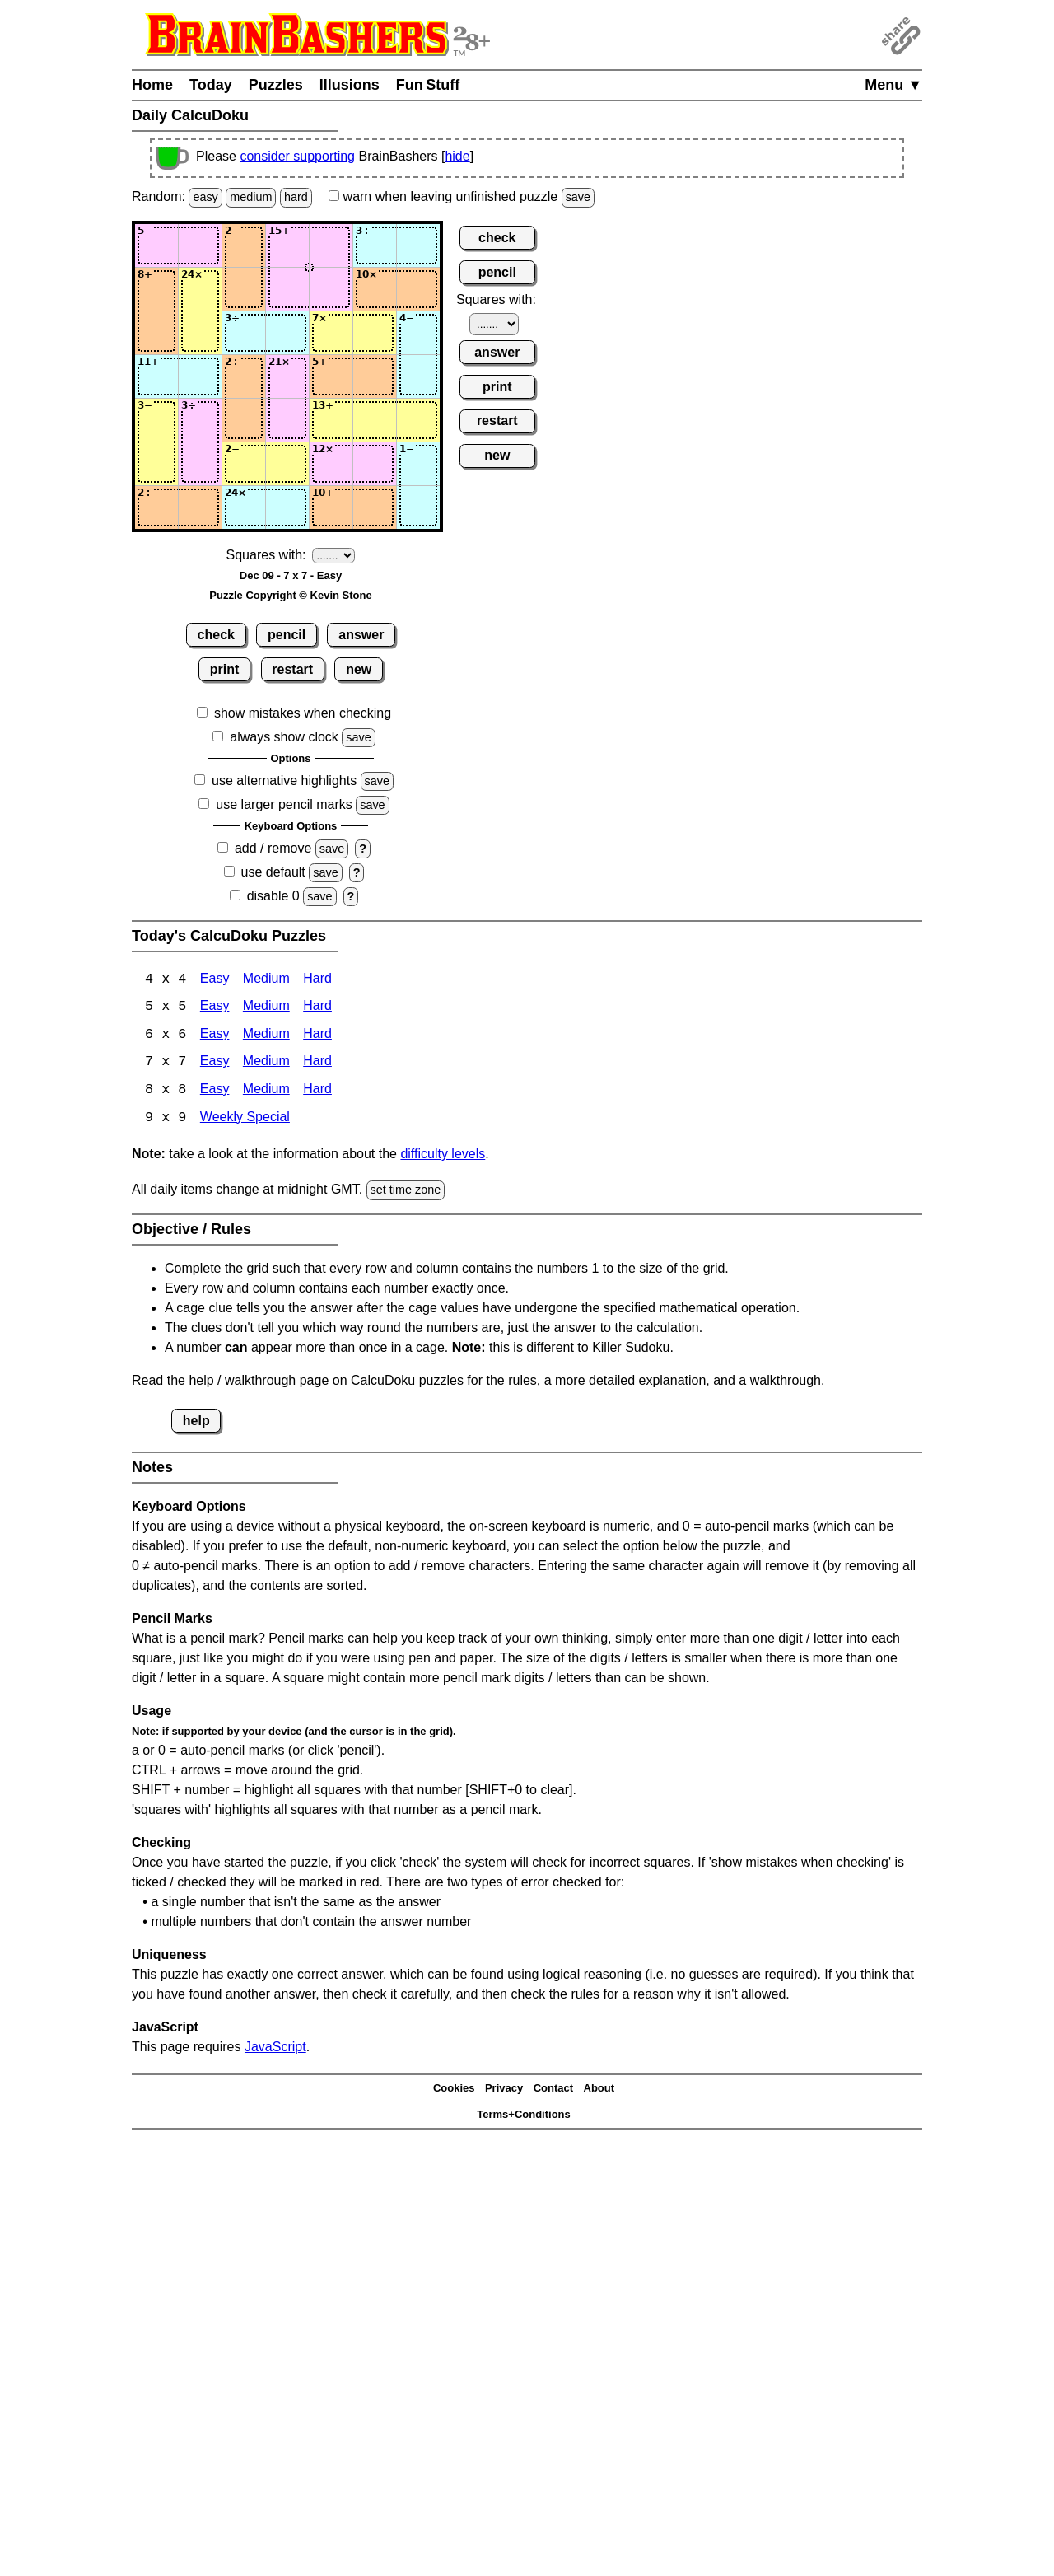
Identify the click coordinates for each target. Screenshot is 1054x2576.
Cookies (454, 2090)
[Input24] (287, 289)
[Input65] (331, 463)
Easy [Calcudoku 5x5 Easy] (215, 1008)
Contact (553, 2090)
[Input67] (418, 463)
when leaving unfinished (462, 196)
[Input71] (156, 507)
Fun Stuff (428, 85)
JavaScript (275, 2048)
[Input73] (243, 507)
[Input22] (200, 289)
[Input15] (331, 245)
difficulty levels (442, 1156)
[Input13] (243, 245)
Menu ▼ (893, 85)
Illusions (349, 85)
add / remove (273, 848)
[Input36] (374, 332)
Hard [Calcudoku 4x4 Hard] (317, 980)
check (216, 635)
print (225, 669)
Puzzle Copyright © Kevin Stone (290, 595)
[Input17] (418, 245)
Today (210, 85)
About (599, 2090)
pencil (286, 635)
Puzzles (276, 85)
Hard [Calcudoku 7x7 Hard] (317, 1064)
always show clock (284, 737)
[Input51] (156, 420)
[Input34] (287, 332)
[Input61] (156, 463)
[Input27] (418, 289)
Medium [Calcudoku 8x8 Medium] (266, 1092)
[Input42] (200, 376)
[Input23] (243, 289)
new (358, 669)
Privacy (504, 2090)
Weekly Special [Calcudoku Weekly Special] (245, 1120)
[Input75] (331, 507)
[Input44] (287, 376)
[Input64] (287, 463)
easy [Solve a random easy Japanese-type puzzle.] (205, 196)
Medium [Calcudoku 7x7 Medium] (266, 1064)
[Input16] (374, 245)
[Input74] (287, 507)
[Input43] (243, 376)
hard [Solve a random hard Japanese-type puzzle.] (296, 196)
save (578, 196)
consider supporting (297, 156)
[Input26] (374, 289)
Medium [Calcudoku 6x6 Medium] (266, 1036)
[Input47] (418, 376)
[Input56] (374, 420)
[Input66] (374, 463)
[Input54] (287, 420)
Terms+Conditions (524, 2117)
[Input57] (418, 420)
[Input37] (418, 332)
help (196, 1422)
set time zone (406, 1192)
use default (273, 872)
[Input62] (200, 463)
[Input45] (331, 376)
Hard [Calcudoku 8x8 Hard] (317, 1092)
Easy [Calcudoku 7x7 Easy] (215, 1064)
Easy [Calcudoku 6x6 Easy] (215, 1036)
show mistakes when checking (302, 713)
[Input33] (243, 332)
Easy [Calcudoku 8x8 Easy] (215, 1092)
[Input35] (331, 332)
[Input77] (418, 507)
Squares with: (266, 555)
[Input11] (156, 245)
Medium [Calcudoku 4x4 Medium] (266, 980)
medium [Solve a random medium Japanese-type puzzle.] (251, 196)
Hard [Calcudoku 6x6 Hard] (317, 1036)
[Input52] (200, 420)
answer (361, 635)
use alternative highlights (284, 781)
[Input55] (331, 420)
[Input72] (200, 507)
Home (152, 85)
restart (292, 669)
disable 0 (273, 896)
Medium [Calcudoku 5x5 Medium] (266, 1008)
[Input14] (287, 245)
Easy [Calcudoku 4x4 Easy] (215, 980)
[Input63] (243, 463)
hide (457, 156)
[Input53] (243, 420)
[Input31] (156, 332)
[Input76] (374, 507)
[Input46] (374, 376)
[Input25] (331, 289)
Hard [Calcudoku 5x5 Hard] (317, 1008)
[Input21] (156, 289)
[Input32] (200, 332)
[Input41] (156, 376)
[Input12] (200, 245)
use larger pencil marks (284, 804)
